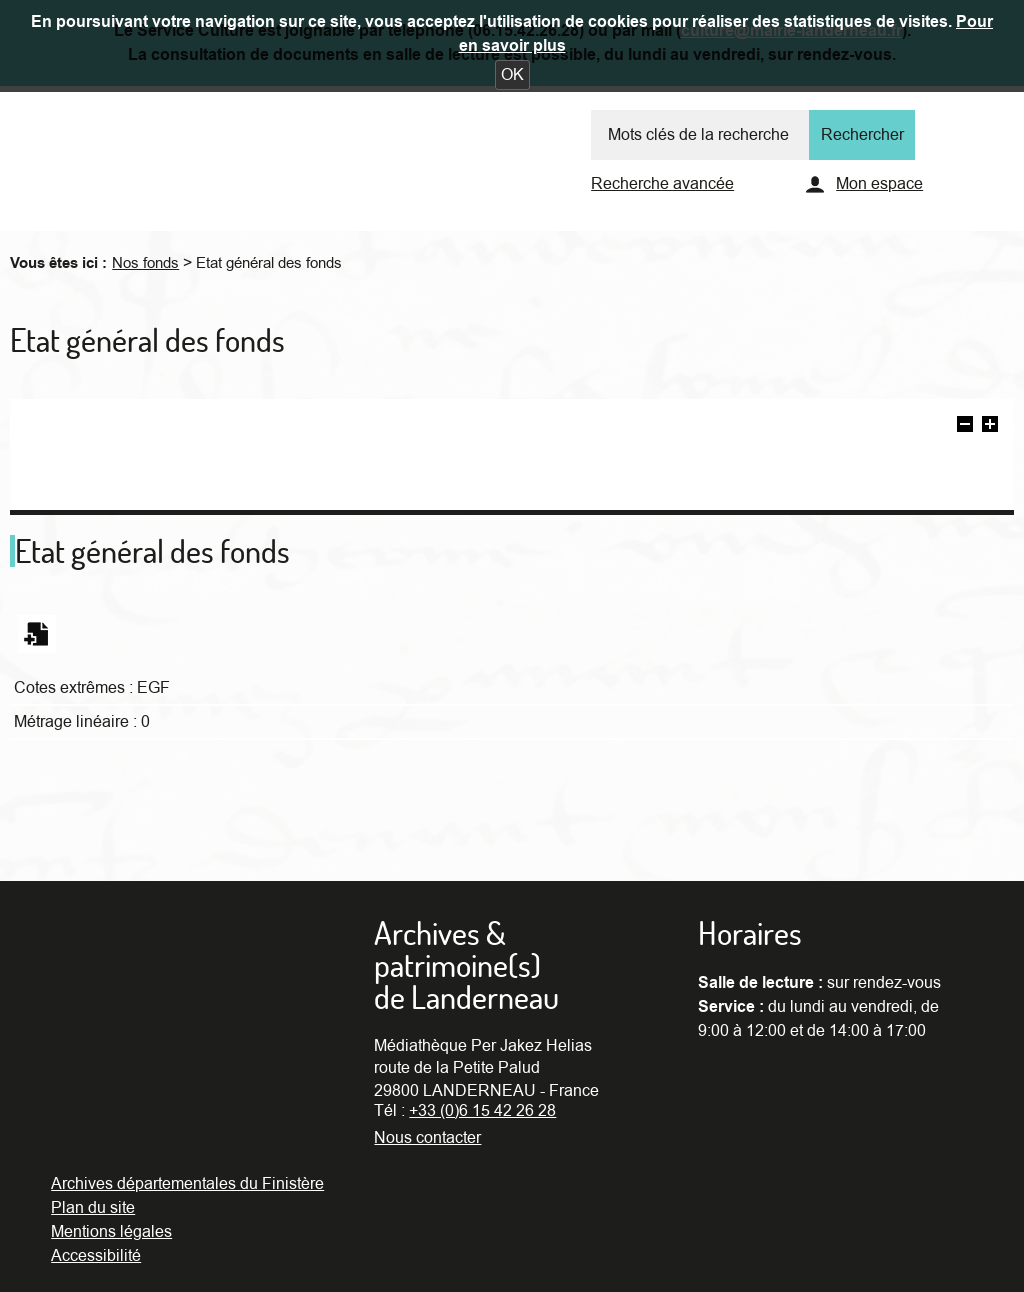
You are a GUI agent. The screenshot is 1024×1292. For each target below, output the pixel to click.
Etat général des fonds (269, 263)
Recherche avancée (662, 184)
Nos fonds (145, 263)
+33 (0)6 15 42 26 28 (482, 1111)
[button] (512, 75)
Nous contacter (427, 1138)
